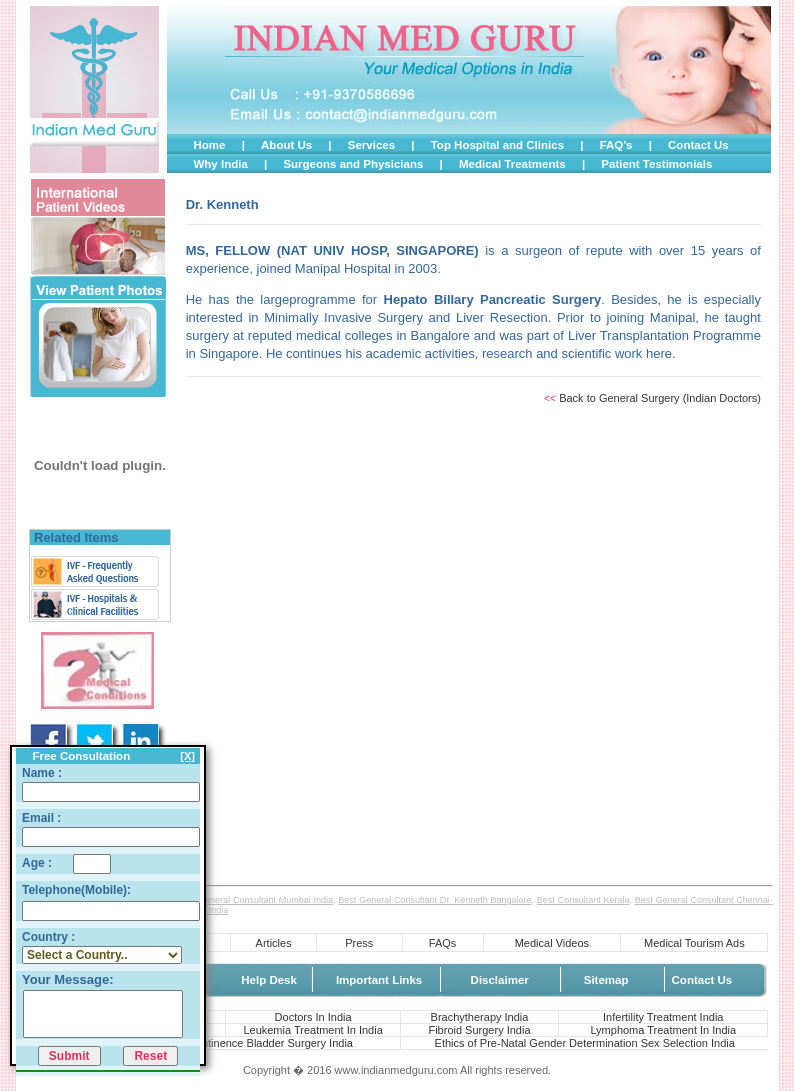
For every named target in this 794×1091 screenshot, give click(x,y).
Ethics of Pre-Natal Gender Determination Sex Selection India (585, 1043)
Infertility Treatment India (663, 1017)
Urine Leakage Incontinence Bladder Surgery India (230, 1043)
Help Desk (269, 980)
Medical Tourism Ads (694, 943)
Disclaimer (500, 980)
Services (371, 145)
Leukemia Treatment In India (312, 1030)
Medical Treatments (512, 164)
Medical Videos (552, 943)
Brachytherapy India (480, 1017)
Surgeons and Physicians (353, 164)
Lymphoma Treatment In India (663, 1030)
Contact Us (698, 145)
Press (359, 943)
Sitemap (606, 980)
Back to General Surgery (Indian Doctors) (660, 398)
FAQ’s (616, 145)
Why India (220, 164)
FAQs (443, 943)
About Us (286, 145)
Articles (274, 943)
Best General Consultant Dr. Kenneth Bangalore (434, 900)
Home (209, 145)
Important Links (379, 980)
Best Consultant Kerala (583, 900)
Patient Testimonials (656, 164)
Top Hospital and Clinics (497, 145)
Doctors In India (313, 1017)
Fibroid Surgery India (479, 1030)
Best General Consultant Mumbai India (255, 900)
